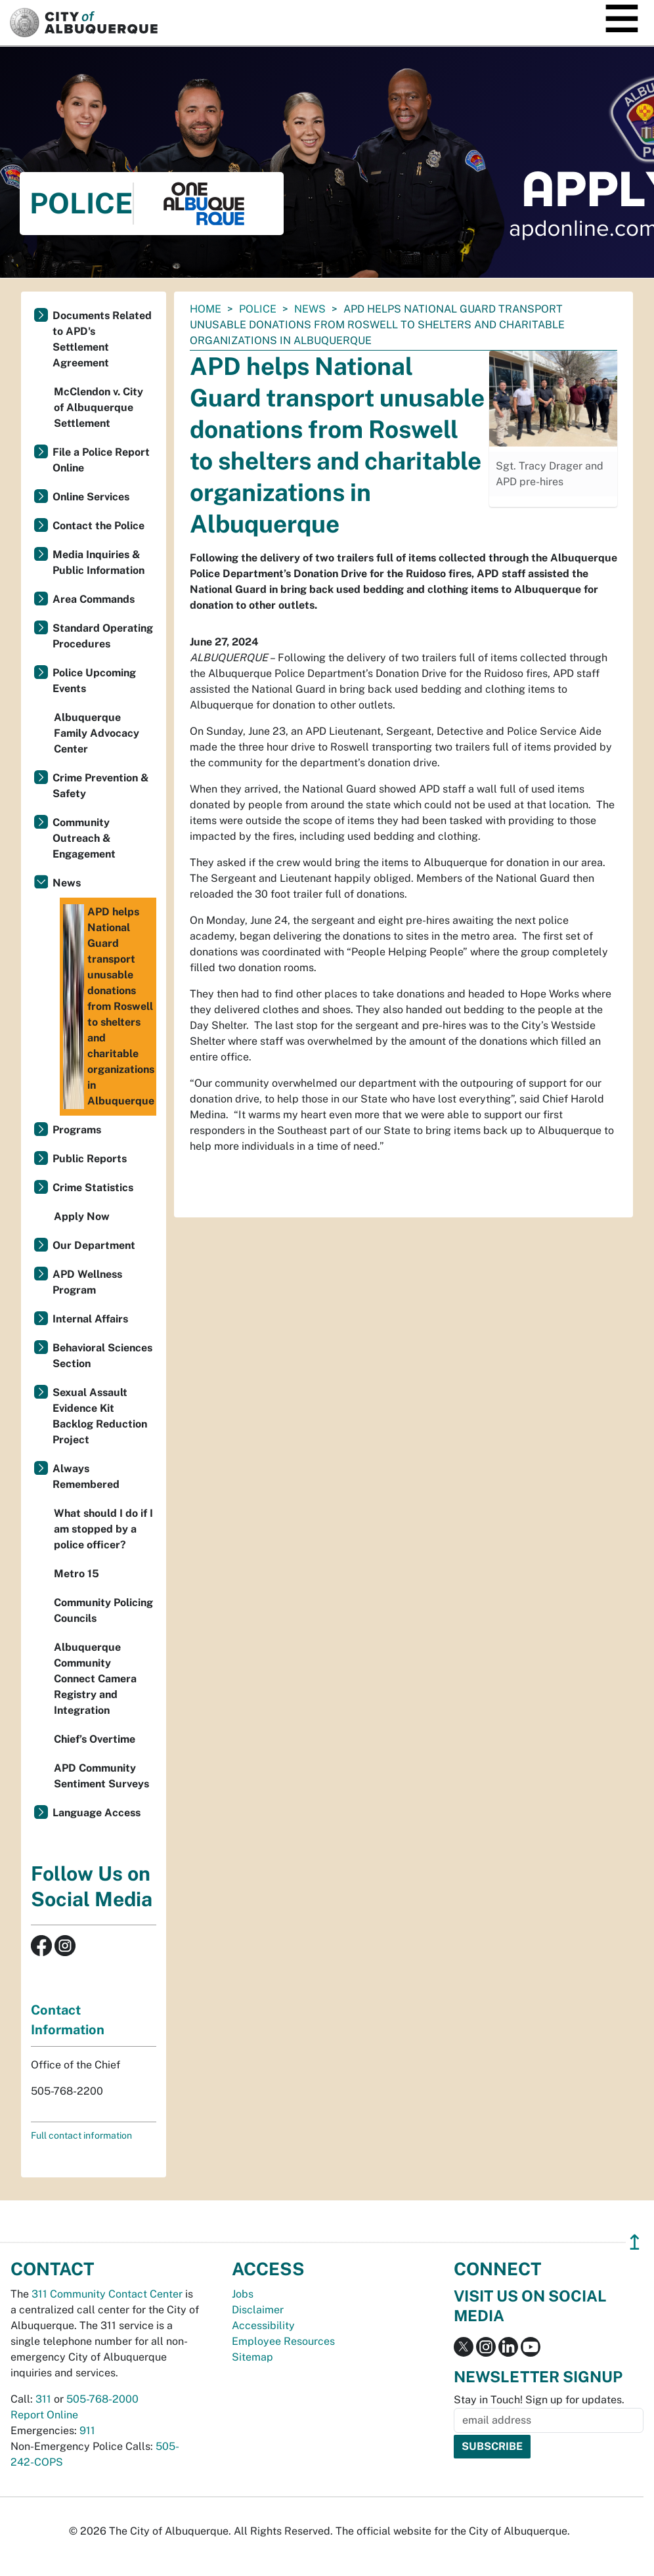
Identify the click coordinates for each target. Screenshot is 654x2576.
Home (205, 309)
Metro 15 (76, 1573)
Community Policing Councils (103, 1610)
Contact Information (67, 2020)
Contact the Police (98, 525)
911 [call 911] (87, 2430)
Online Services (91, 497)
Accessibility (263, 2325)
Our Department (94, 1245)
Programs (77, 1130)
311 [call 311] (43, 2399)
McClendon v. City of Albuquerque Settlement (98, 407)
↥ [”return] (634, 2242)
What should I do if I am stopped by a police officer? (103, 1529)
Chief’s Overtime (94, 1739)
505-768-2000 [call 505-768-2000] (102, 2399)
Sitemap (252, 2357)
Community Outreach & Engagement (84, 838)
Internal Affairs (90, 1319)
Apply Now (82, 1216)
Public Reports (90, 1158)
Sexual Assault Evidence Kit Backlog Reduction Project (100, 1416)
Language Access (97, 1812)
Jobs (242, 2294)
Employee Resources (283, 2341)
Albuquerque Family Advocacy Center (96, 733)
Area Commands (94, 599)
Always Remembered (86, 1476)
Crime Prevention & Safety (101, 786)
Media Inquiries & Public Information (98, 562)
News (310, 309)
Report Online (44, 2415)
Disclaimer (258, 2309)
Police (257, 309)
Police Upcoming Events (94, 680)
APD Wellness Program (87, 1282)
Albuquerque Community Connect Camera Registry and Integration (95, 1678)
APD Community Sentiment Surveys (101, 1776)
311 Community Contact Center (107, 2294)
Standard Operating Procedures (103, 636)
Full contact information (81, 2135)
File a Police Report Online (101, 460)
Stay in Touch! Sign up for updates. (539, 2399)
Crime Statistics (93, 1187)
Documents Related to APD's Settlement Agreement (102, 339)
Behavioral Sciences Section (102, 1356)
